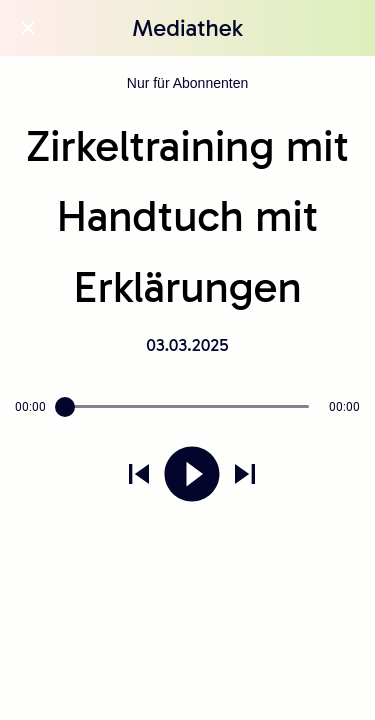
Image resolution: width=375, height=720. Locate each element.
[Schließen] (28, 28)
